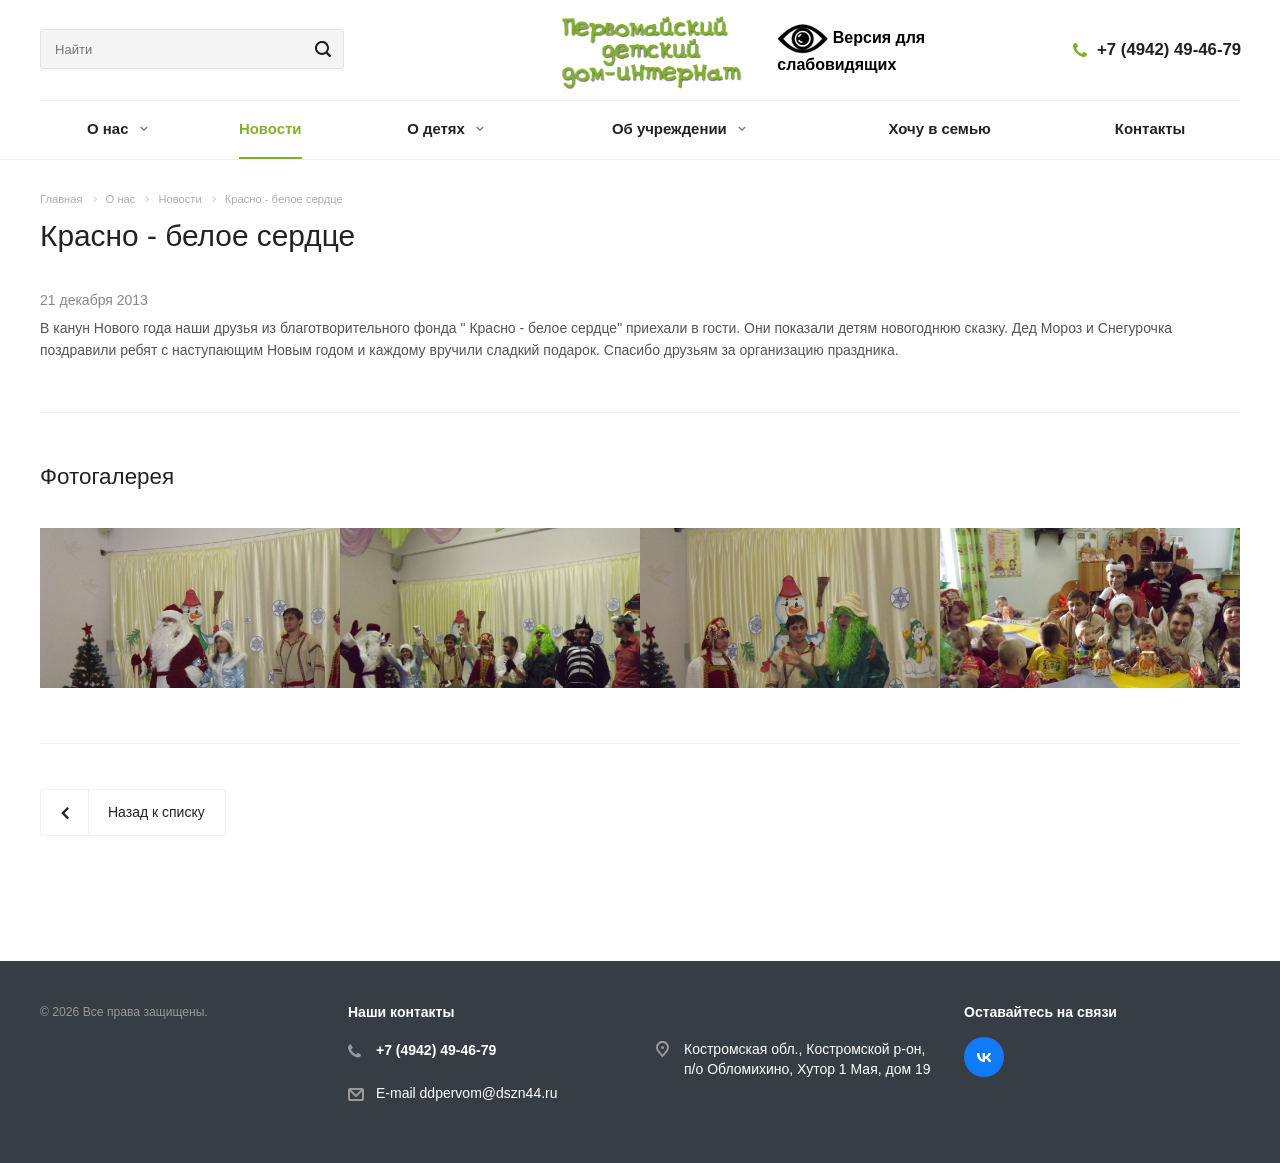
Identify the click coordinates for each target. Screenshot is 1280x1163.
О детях (445, 128)
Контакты (1150, 128)
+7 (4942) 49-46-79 (1169, 49)
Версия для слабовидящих (851, 48)
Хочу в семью (940, 128)
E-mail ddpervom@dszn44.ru (467, 1093)
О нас (117, 128)
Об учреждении (679, 128)
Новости (270, 128)
